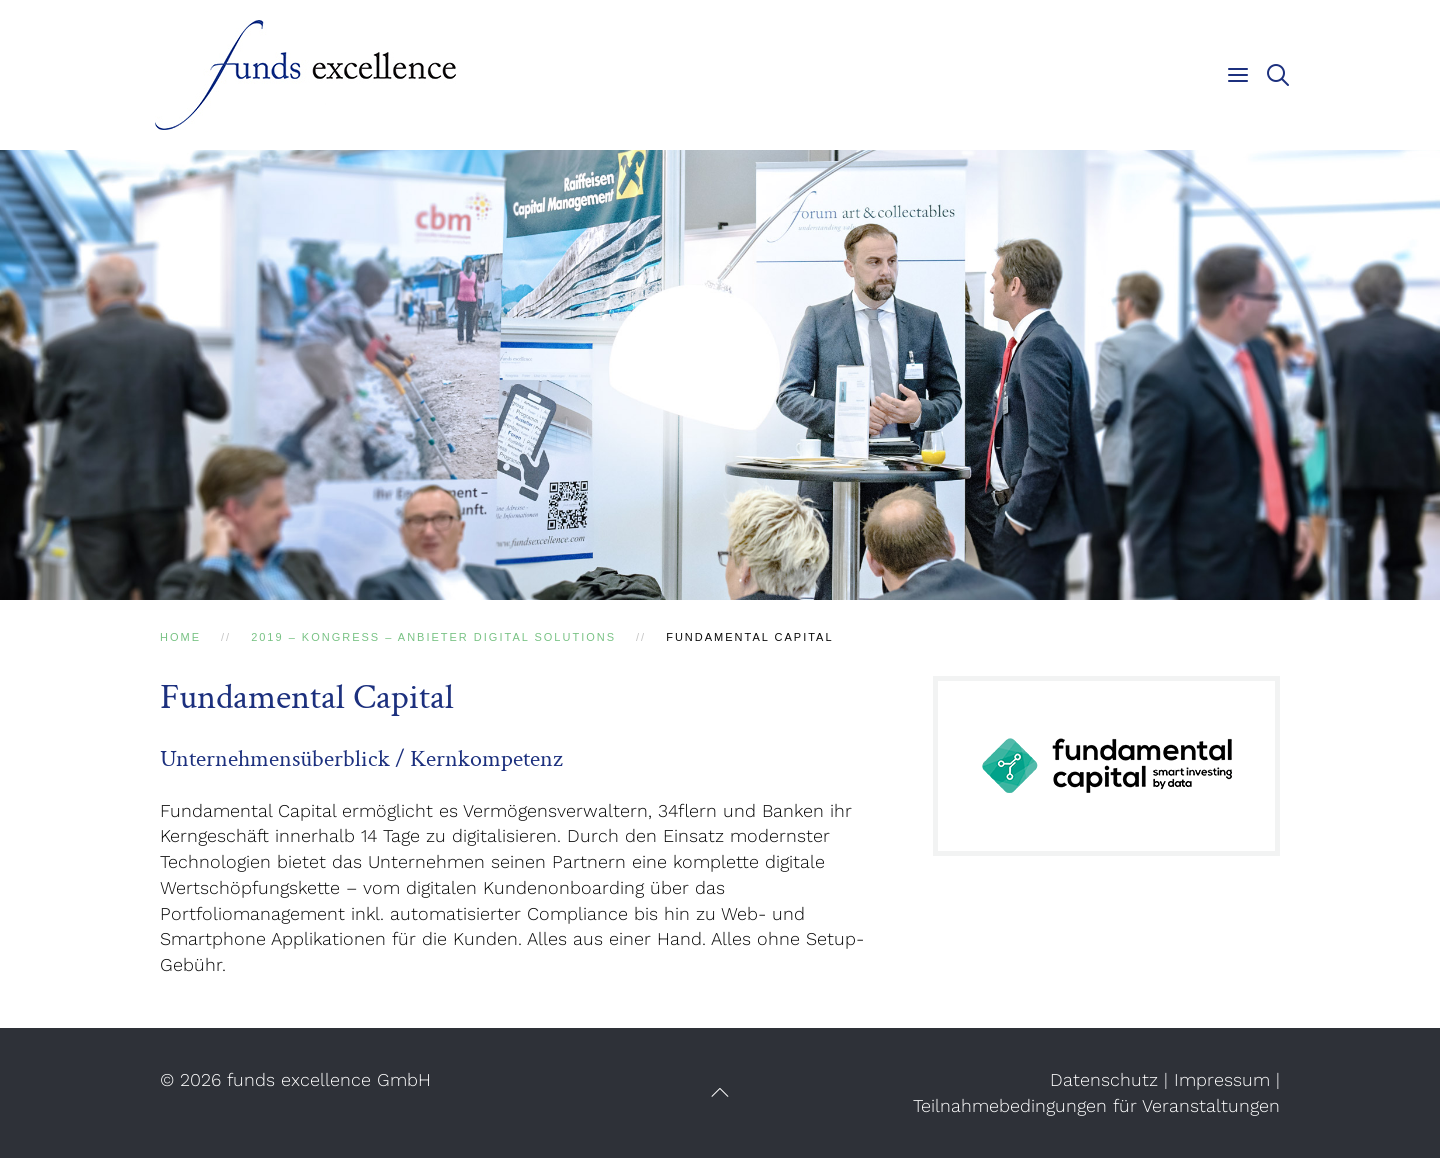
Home (180, 637)
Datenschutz (1104, 1079)
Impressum (1222, 1079)
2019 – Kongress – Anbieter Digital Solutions (433, 637)
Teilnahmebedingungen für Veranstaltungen (1096, 1105)
